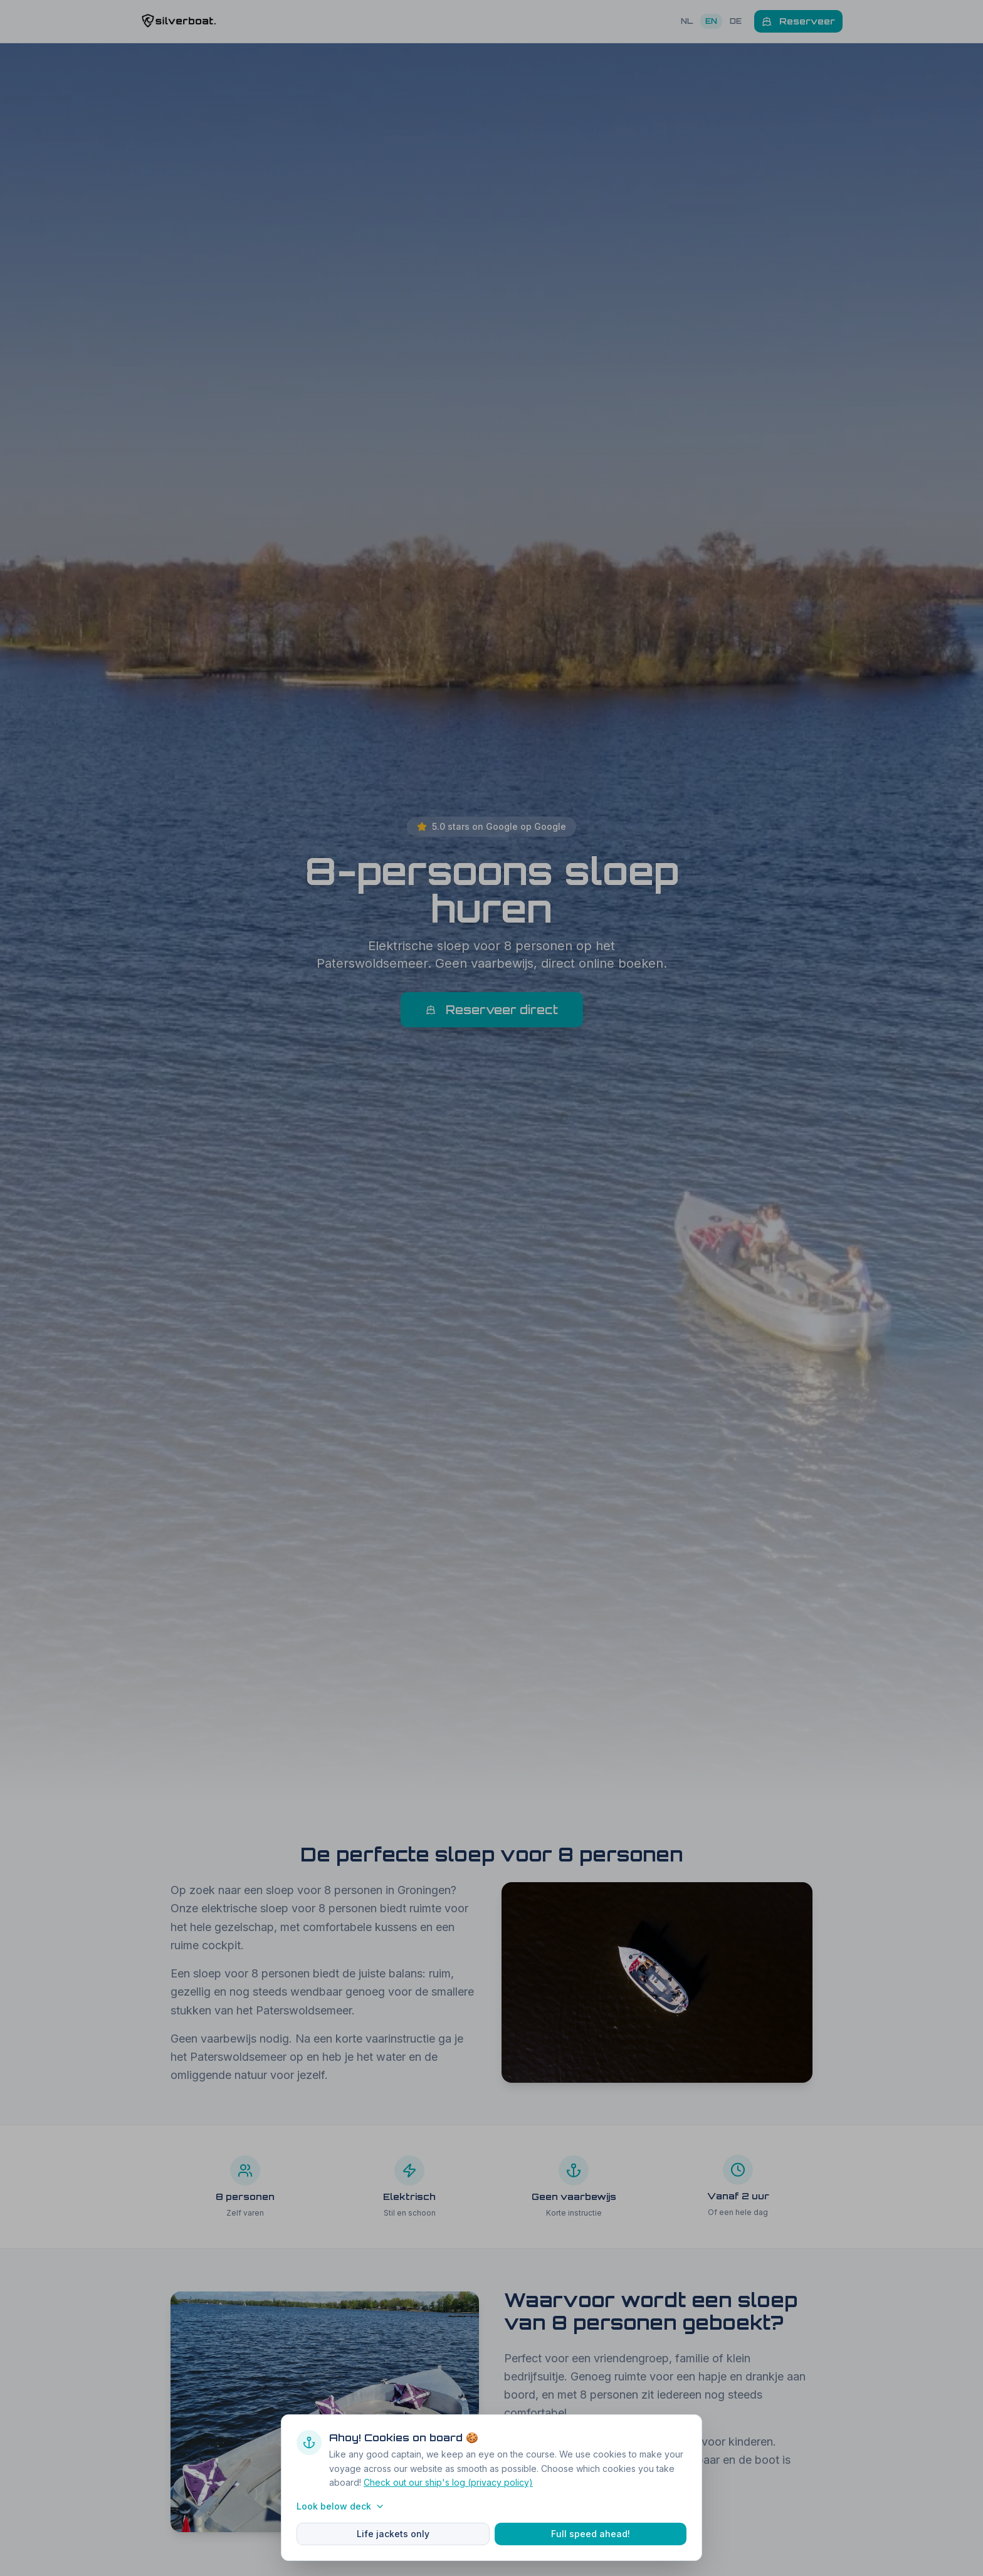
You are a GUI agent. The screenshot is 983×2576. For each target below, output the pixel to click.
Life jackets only (393, 2533)
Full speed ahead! (590, 2533)
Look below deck (341, 2506)
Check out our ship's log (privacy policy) (448, 2482)
